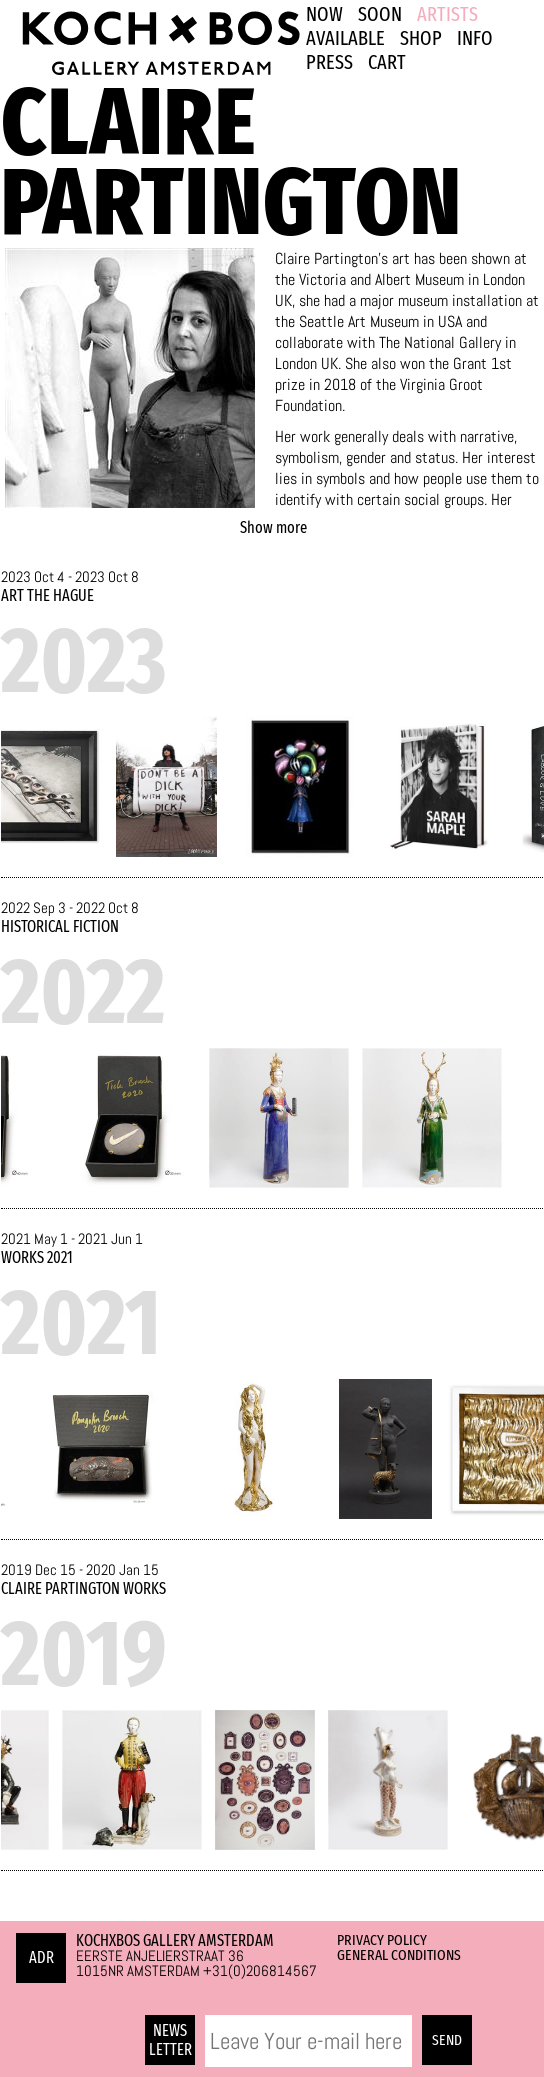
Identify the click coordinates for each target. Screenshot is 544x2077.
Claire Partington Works (83, 1588)
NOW (324, 14)
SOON (380, 14)
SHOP (421, 38)
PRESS (329, 62)
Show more (273, 527)
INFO (475, 38)
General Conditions (399, 1955)
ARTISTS (447, 14)
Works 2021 (37, 1257)
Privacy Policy (382, 1940)
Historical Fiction (60, 926)
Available (345, 38)
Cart (387, 62)
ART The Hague (47, 595)
